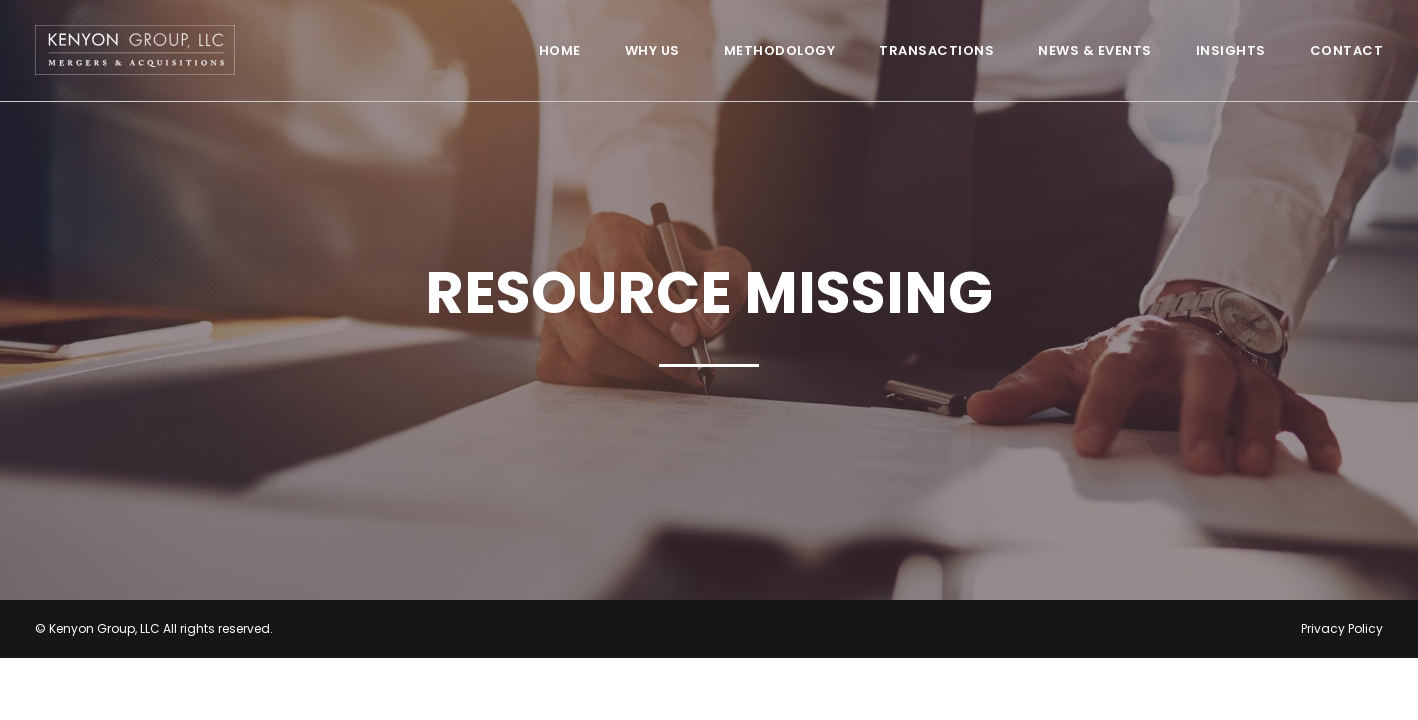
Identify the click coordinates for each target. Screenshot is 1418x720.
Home (560, 50)
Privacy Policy (1342, 628)
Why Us (652, 50)
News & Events (1095, 50)
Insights (1231, 50)
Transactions (936, 50)
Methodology (780, 50)
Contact (1347, 50)
